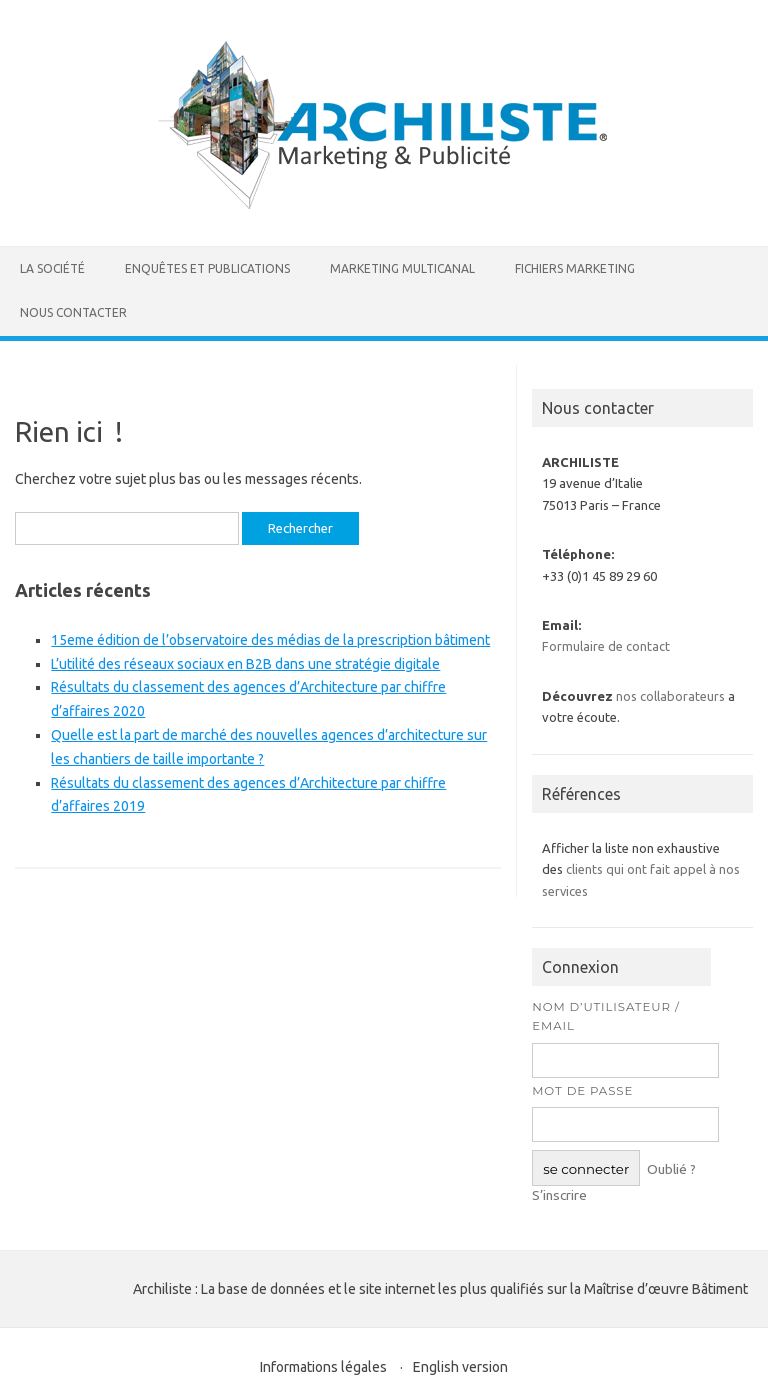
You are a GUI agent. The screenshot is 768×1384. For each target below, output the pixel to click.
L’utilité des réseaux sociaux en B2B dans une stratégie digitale (245, 664)
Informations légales (323, 1367)
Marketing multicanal (402, 268)
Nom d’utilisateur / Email (606, 1016)
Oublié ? (671, 1169)
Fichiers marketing (575, 268)
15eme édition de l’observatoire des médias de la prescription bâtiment (270, 640)
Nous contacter (73, 312)
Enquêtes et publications (207, 268)
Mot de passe (582, 1091)
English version (460, 1367)
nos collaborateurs (670, 696)
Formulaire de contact (606, 646)
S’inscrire (559, 1195)
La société (52, 268)
